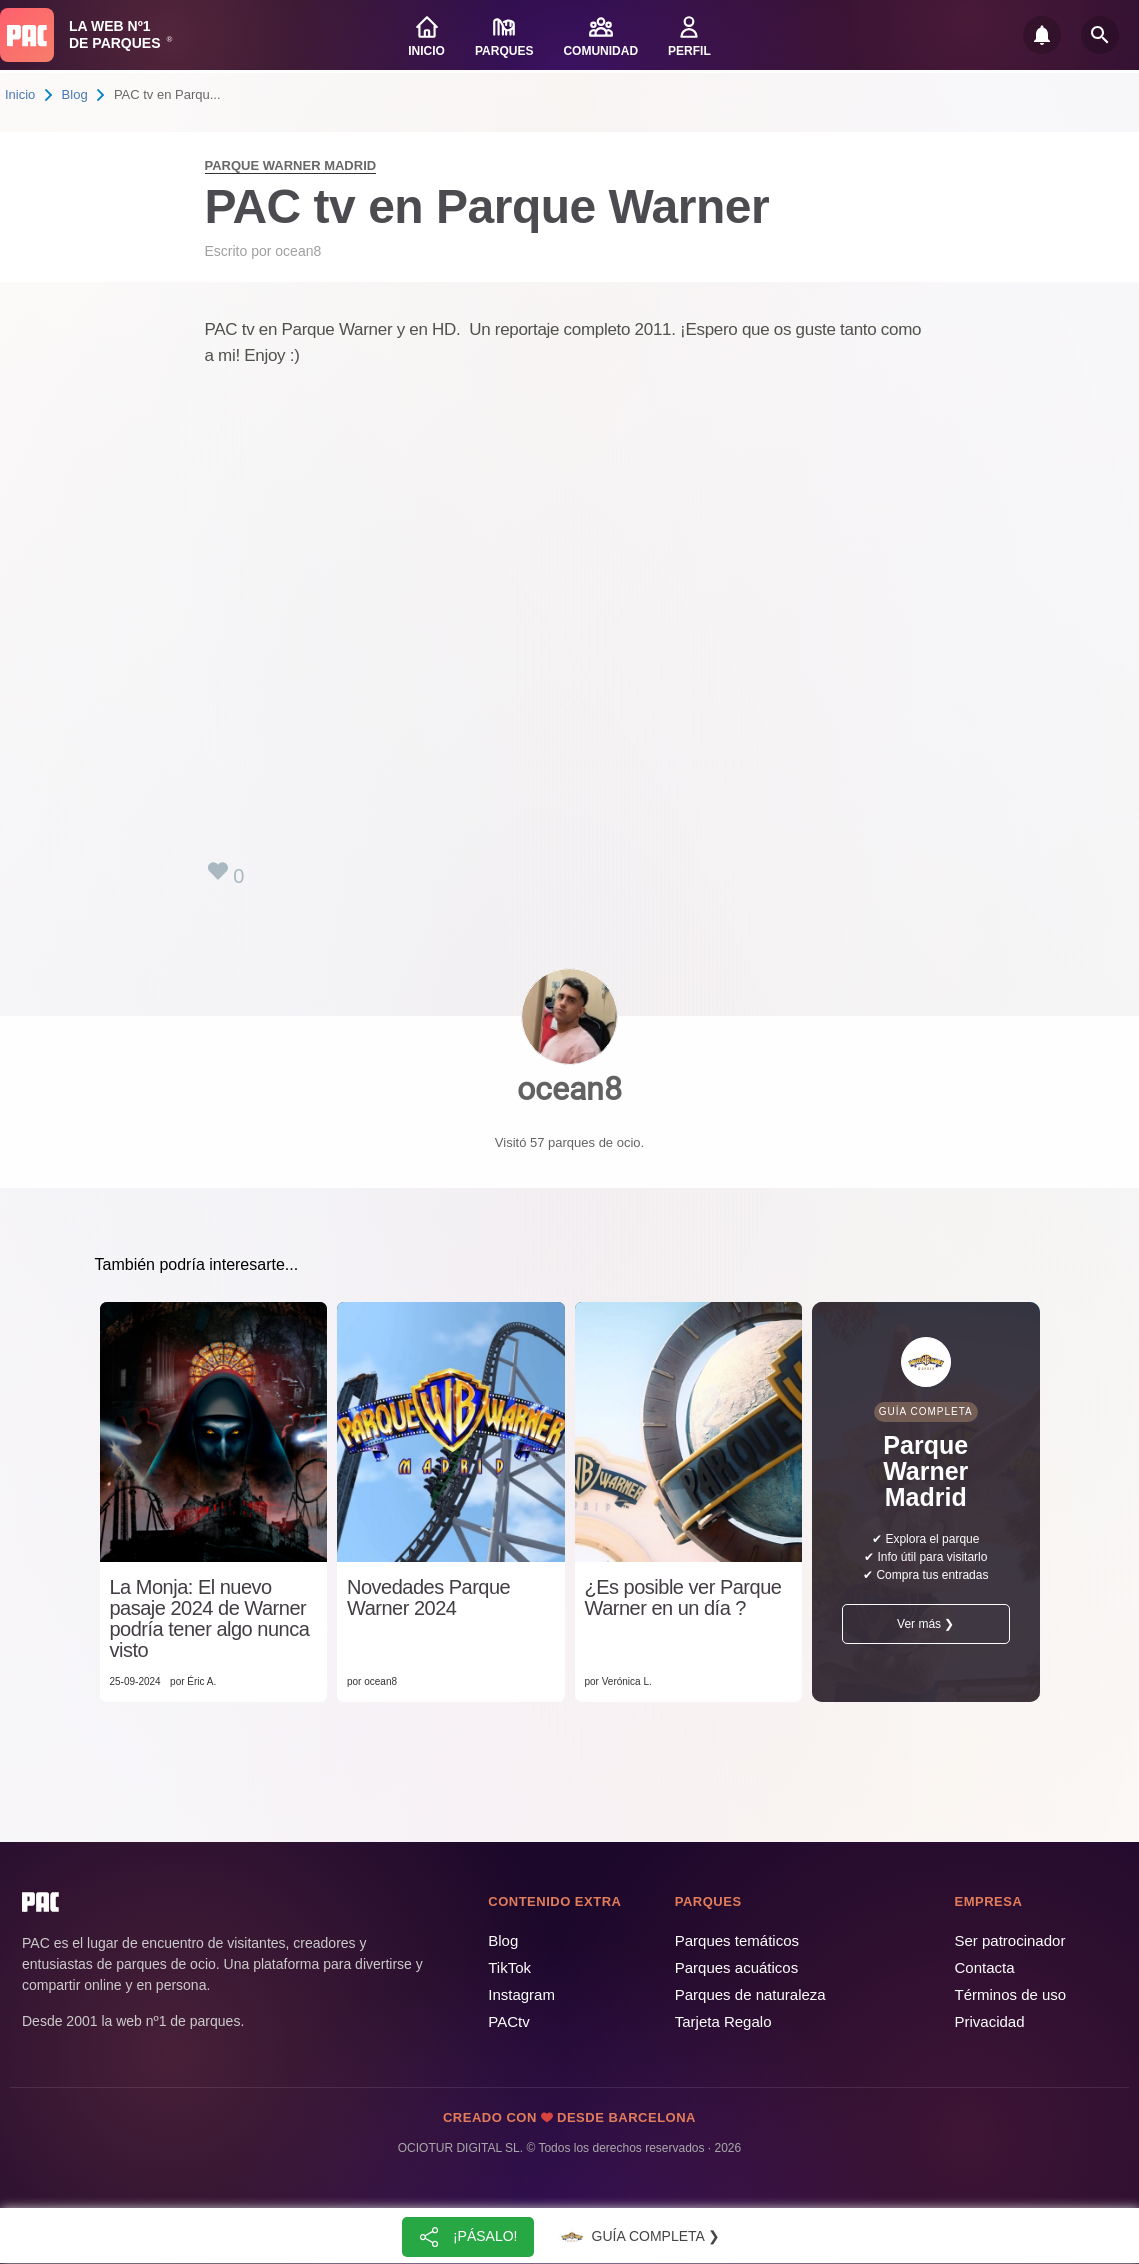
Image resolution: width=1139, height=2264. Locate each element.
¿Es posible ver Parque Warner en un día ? (683, 1598)
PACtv (508, 2021)
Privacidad (990, 2021)
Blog (75, 94)
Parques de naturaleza (750, 1994)
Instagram (521, 1994)
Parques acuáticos (736, 1967)
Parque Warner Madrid (291, 165)
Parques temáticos (737, 1940)
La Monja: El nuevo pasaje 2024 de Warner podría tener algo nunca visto (210, 1619)
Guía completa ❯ (638, 2237)
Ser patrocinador (1010, 1940)
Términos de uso (1011, 1994)
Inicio (20, 94)
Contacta (985, 1967)
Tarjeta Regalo (723, 2021)
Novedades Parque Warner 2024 (428, 1598)
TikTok (509, 1967)
